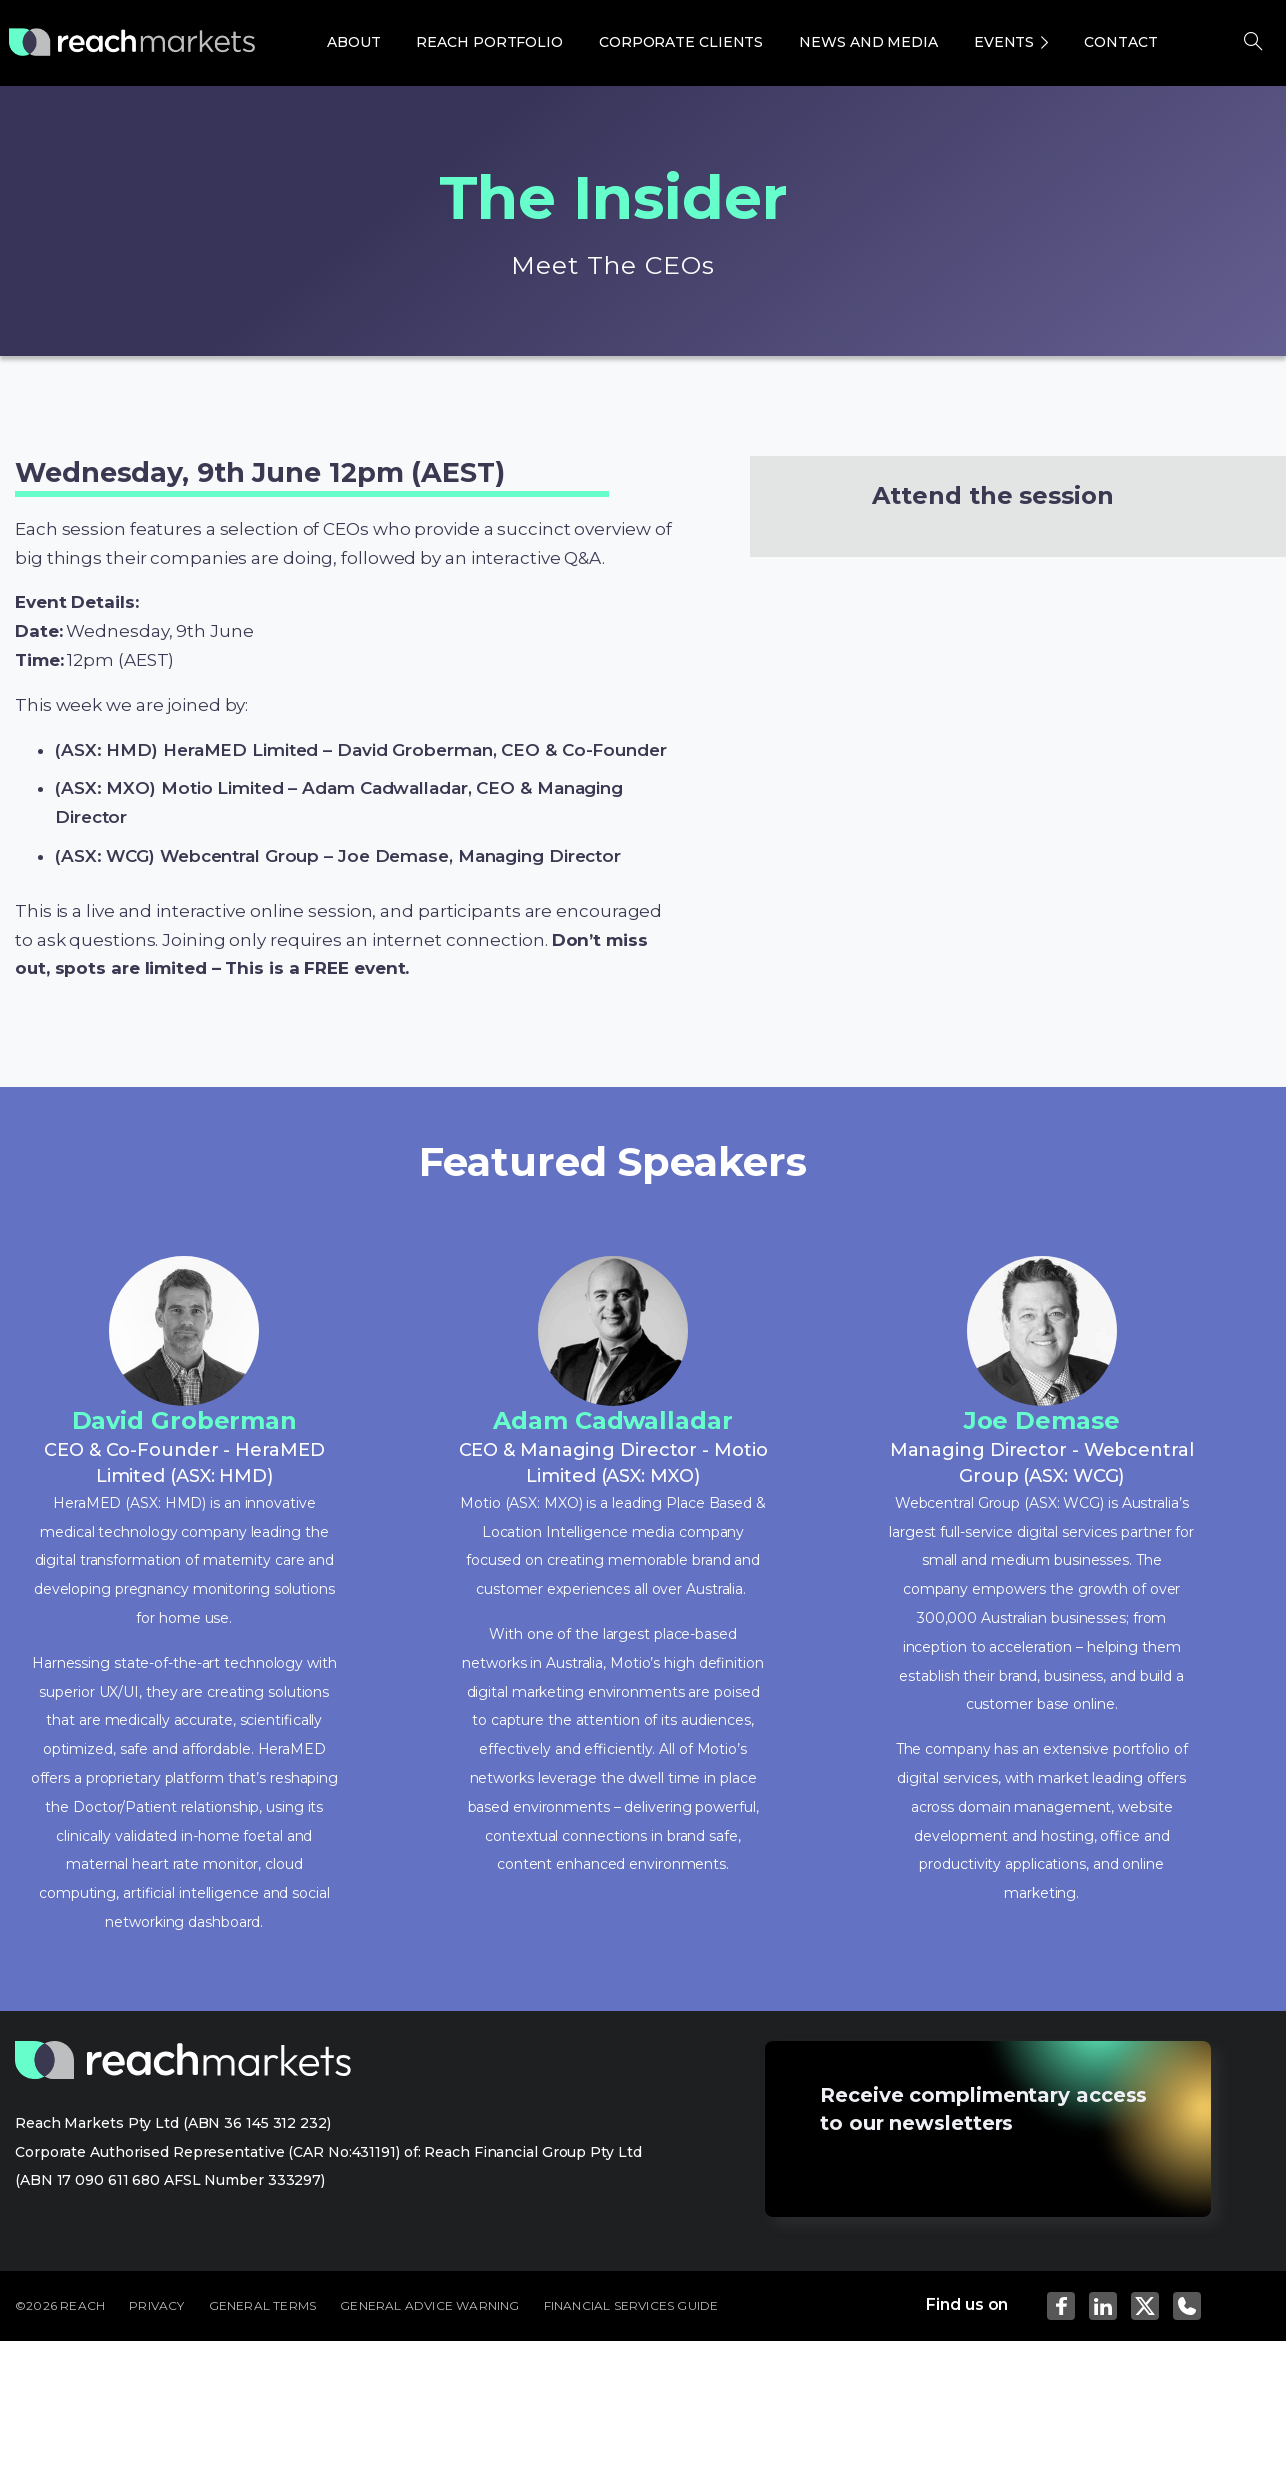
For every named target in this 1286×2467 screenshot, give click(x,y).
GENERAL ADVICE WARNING (429, 2305)
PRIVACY (156, 2305)
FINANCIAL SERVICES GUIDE (631, 2305)
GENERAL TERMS (263, 2305)
